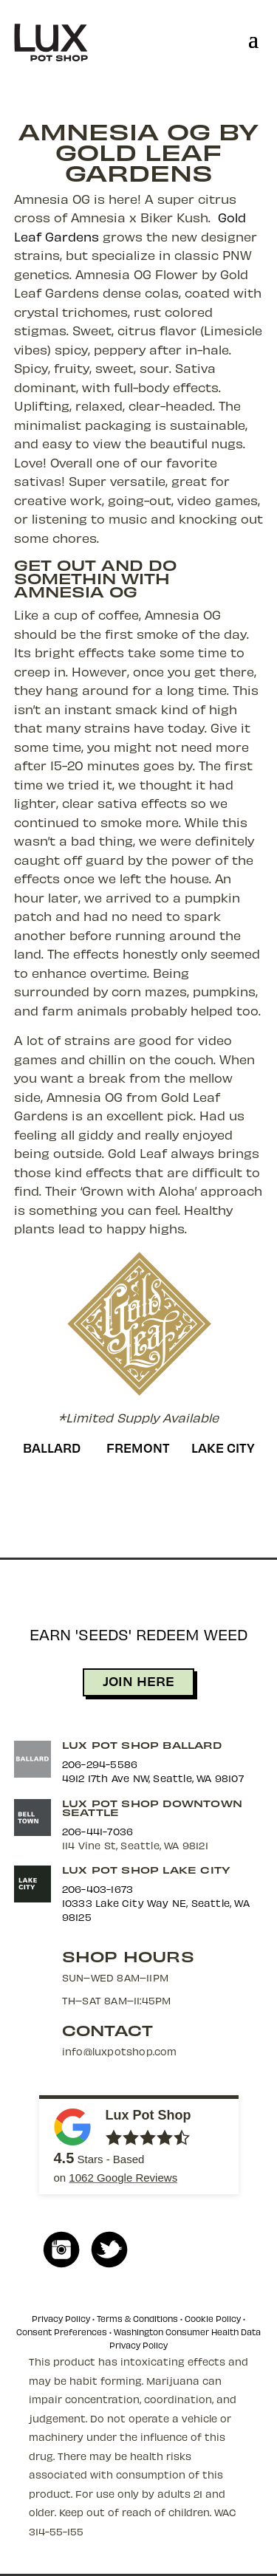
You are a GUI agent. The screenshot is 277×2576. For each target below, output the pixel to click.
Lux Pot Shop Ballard (142, 1745)
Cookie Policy (213, 2318)
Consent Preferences (61, 2332)
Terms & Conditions (137, 2318)
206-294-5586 (99, 1764)
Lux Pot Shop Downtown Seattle (152, 1807)
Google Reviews (123, 2177)
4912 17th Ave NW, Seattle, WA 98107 (153, 1778)
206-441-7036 (97, 1831)
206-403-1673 (97, 1889)
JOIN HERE (138, 1680)
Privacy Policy (61, 2318)
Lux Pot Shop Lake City (146, 1869)
